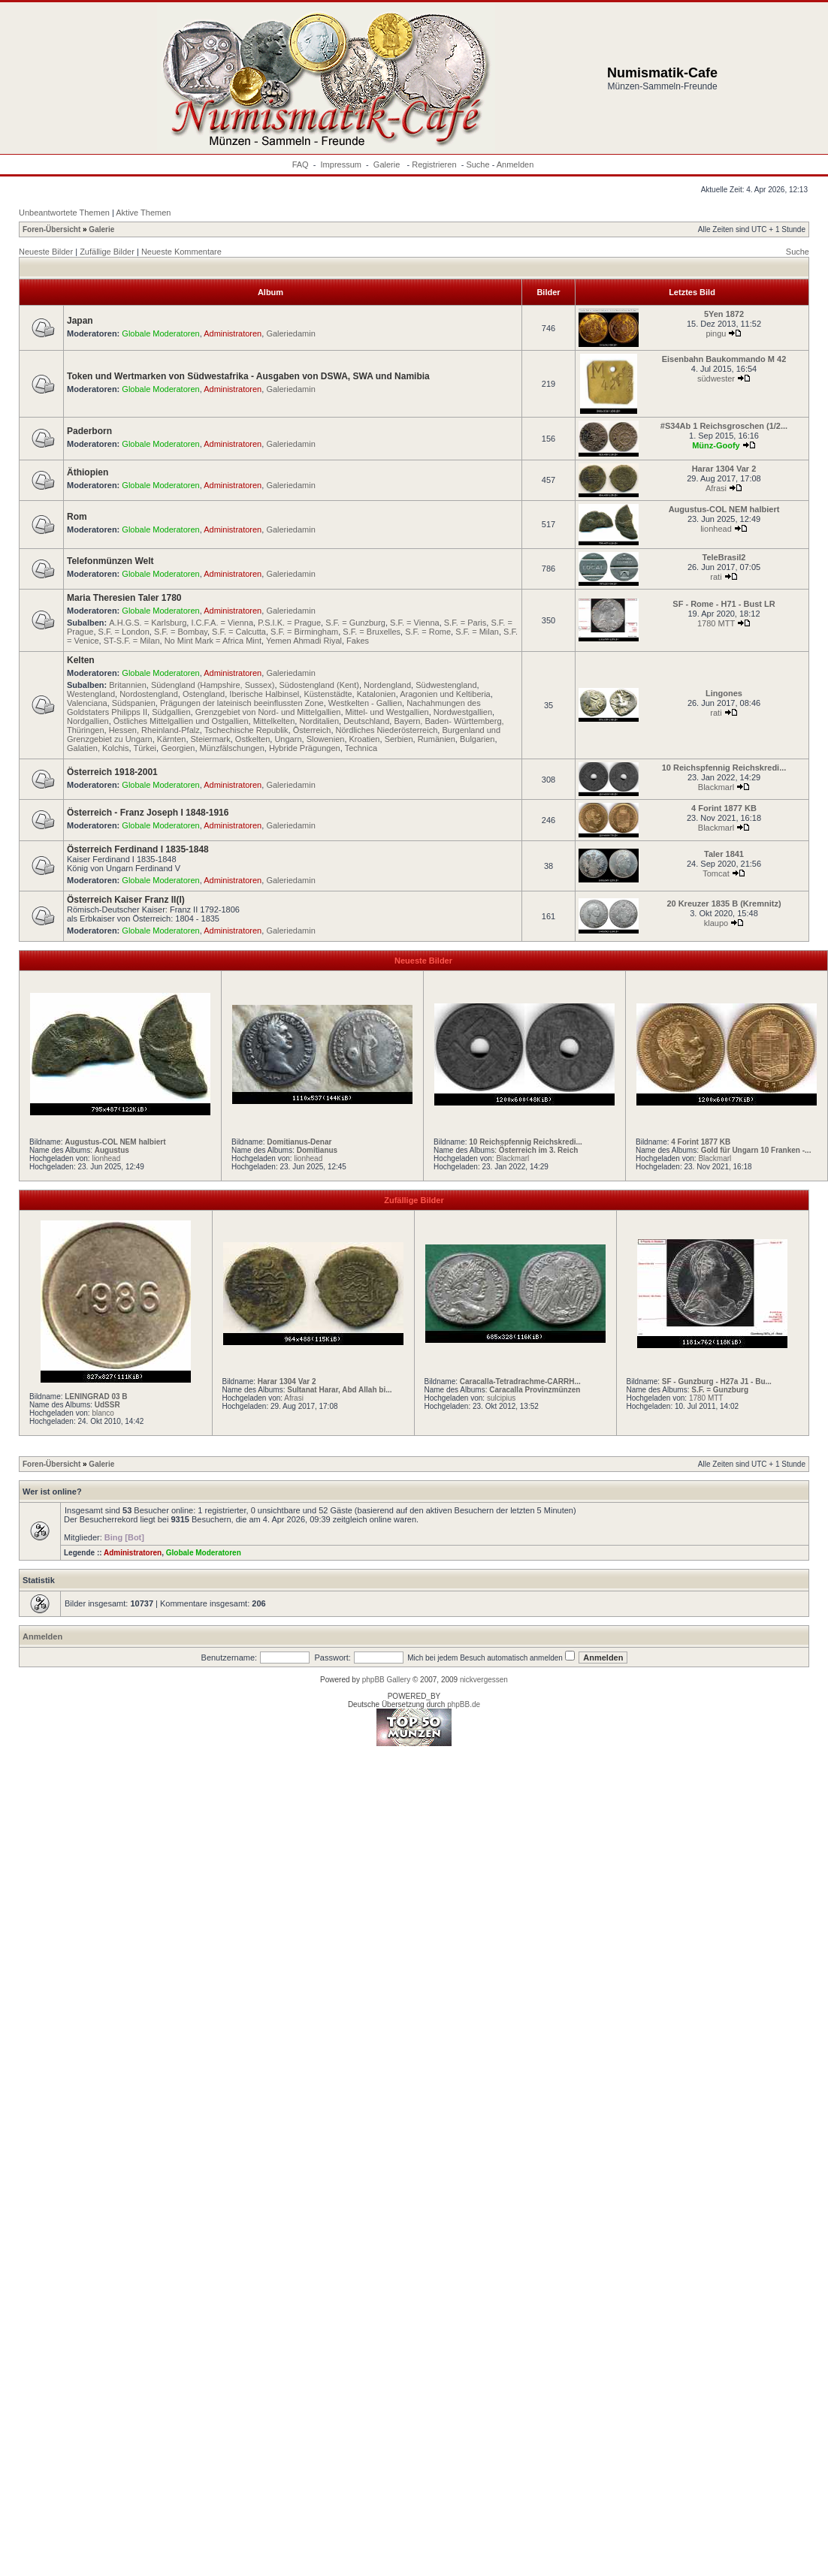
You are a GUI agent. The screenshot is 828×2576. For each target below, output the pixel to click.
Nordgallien (88, 720)
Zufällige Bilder (107, 251)
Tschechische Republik (246, 729)
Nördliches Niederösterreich (387, 729)
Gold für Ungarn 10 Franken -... (756, 1150)
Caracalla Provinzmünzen (534, 1390)
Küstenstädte (328, 693)
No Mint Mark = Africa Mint (213, 640)
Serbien (399, 739)
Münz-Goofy (716, 445)
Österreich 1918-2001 (112, 772)
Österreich (312, 729)
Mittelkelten (274, 720)
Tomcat (716, 873)
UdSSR (107, 1405)
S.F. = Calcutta (239, 631)
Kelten (81, 660)
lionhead (716, 528)
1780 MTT (716, 623)
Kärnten (171, 739)
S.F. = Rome (428, 631)
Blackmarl (716, 787)
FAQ (300, 164)
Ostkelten (252, 739)
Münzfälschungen (232, 748)
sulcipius (501, 1398)
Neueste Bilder (46, 251)
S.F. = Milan (477, 631)
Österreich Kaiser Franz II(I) (126, 899)
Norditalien (319, 720)
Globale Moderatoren (160, 333)
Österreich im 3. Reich (539, 1150)
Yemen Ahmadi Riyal (304, 640)
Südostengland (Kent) (319, 684)
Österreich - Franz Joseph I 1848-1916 (147, 812)
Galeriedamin (290, 333)
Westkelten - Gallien (365, 702)
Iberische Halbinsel (264, 693)
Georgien (178, 748)
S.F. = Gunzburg (355, 622)
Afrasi (716, 488)
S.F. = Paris (465, 622)
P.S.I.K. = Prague (289, 622)
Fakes (357, 640)
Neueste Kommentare (181, 251)
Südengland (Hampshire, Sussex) (212, 684)
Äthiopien (87, 472)
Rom (77, 516)
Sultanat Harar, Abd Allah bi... (339, 1390)
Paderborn (89, 431)
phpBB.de (463, 1704)
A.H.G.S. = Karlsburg (147, 622)
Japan (80, 320)
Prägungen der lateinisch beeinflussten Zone (242, 702)
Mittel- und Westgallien (387, 711)
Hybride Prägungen (304, 748)
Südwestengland (446, 684)
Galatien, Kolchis (98, 748)
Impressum (341, 164)
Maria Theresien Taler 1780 (124, 598)
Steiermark (211, 739)
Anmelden (515, 164)
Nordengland (387, 684)
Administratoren (232, 333)
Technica (361, 748)
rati (715, 576)
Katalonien (376, 693)
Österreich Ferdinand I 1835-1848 (138, 849)
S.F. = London (124, 631)
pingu (716, 333)
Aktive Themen (143, 212)
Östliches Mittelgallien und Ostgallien (181, 720)
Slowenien (326, 739)
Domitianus (317, 1150)
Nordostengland (148, 693)
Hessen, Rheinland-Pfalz (154, 729)
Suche (477, 164)
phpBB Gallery (386, 1680)
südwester (716, 378)
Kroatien (364, 739)
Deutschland (366, 720)
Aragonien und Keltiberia (445, 693)
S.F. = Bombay (180, 631)
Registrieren (434, 164)
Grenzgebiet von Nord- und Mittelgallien (268, 711)
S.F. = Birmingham (304, 631)
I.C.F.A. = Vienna (222, 622)
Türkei (144, 748)
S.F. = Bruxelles (371, 631)
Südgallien (171, 711)
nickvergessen (484, 1680)
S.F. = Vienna (415, 622)
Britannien (128, 684)
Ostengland (204, 693)
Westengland (91, 693)
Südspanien (134, 702)
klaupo (716, 923)
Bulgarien (477, 739)
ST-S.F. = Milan (132, 640)
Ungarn (287, 739)
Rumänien (436, 739)
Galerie (388, 164)
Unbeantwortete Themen (64, 212)
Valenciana (87, 702)
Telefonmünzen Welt (110, 561)
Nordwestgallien (463, 711)
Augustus (112, 1150)
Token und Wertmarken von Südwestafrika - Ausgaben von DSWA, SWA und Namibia (248, 376)
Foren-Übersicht (51, 229)
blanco (102, 1413)
